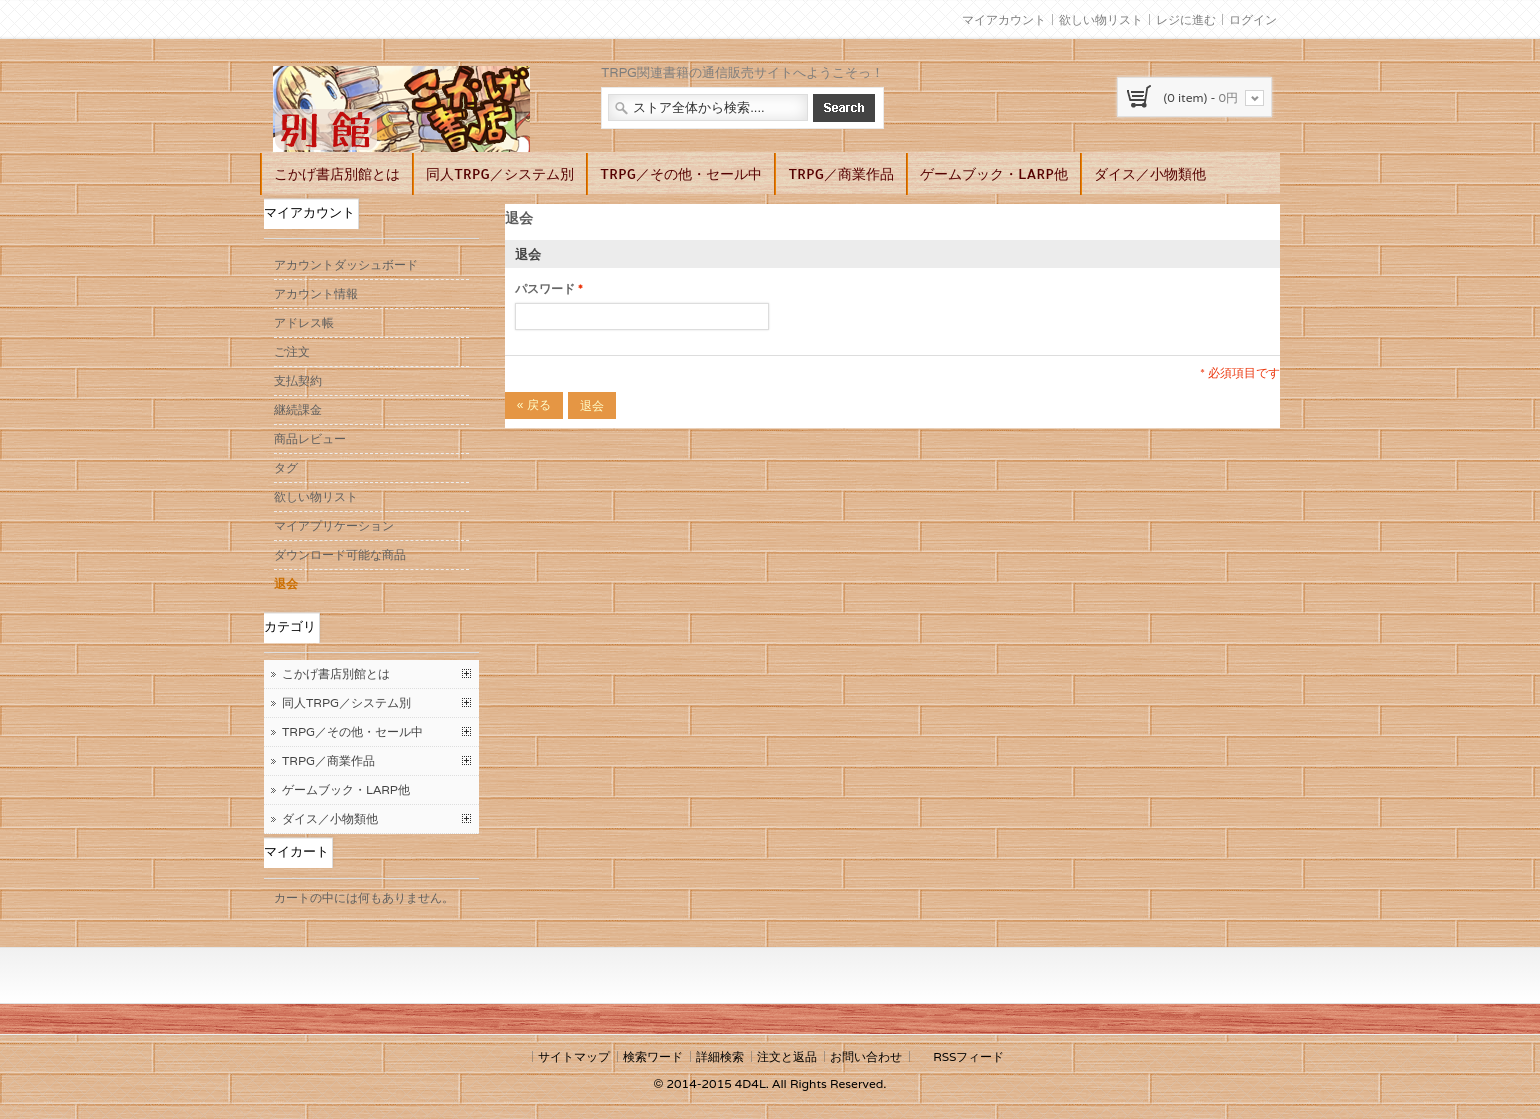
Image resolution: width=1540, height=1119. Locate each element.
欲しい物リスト (1101, 19)
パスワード (545, 289)
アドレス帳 (304, 322)
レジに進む (1186, 19)
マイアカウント (1004, 19)
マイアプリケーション (334, 525)
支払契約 (298, 380)
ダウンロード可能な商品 (340, 554)
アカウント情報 (316, 293)
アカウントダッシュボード (346, 264)
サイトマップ (574, 1056)
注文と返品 (787, 1056)
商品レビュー (310, 438)
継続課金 (298, 409)
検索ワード (653, 1056)
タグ (286, 467)
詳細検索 (720, 1056)
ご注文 (292, 351)
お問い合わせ (866, 1056)
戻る (534, 405)
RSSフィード (968, 1056)
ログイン (1253, 19)
